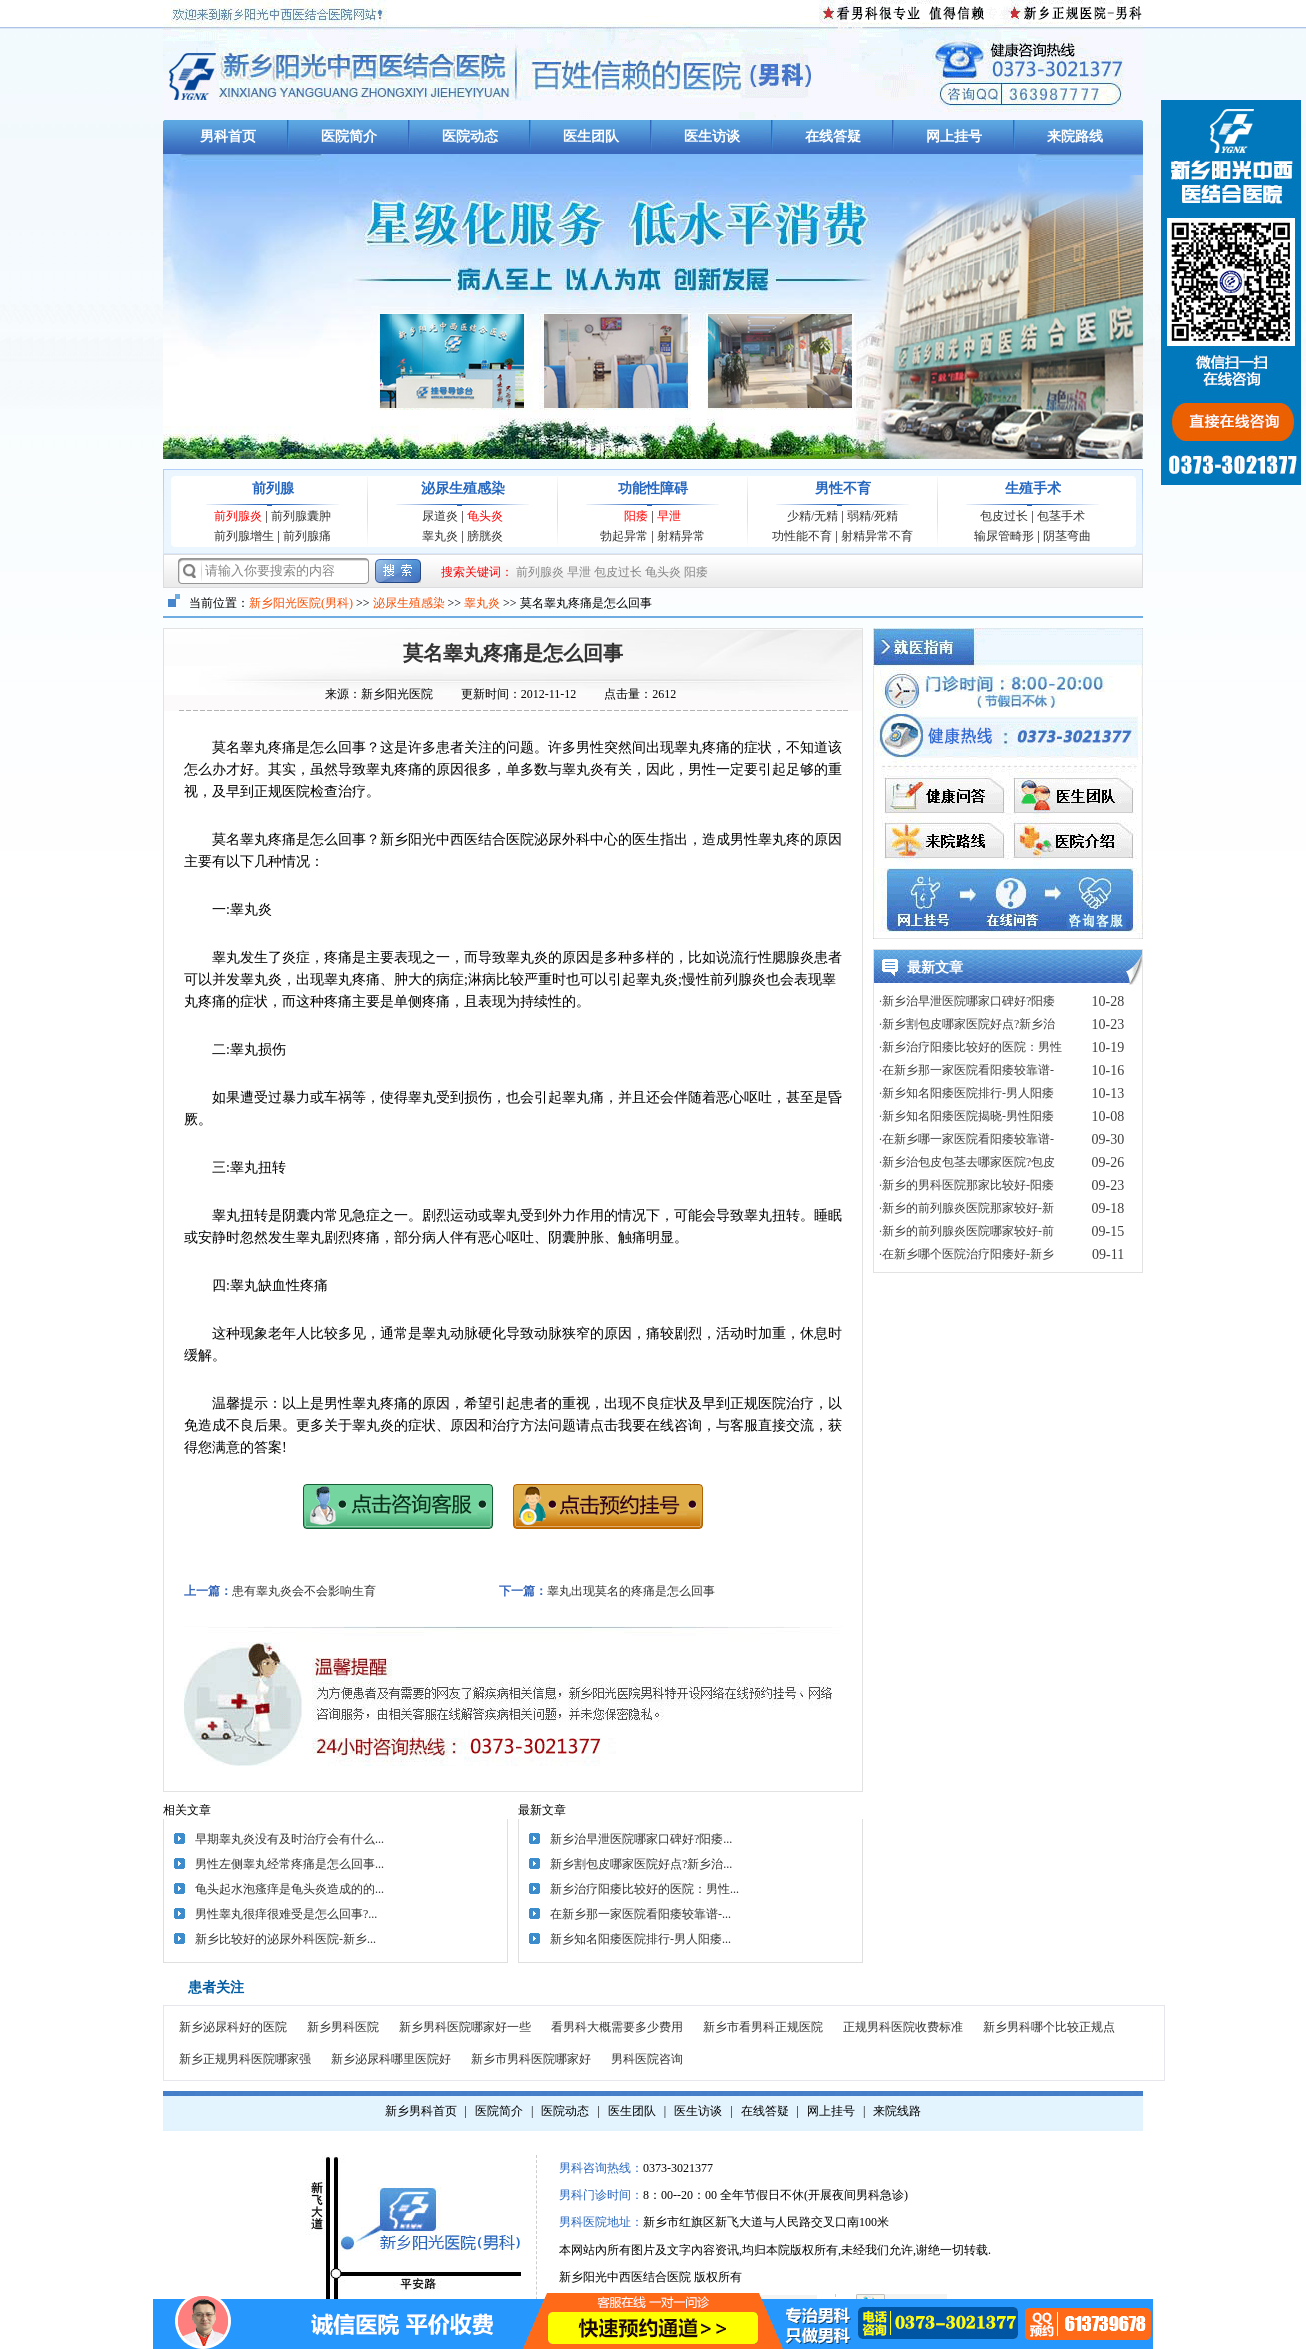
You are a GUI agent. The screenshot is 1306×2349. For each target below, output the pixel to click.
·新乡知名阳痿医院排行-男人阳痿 (966, 1093)
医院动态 (470, 136)
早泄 (669, 516)
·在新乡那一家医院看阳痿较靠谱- (966, 1070)
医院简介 (349, 136)
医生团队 (591, 136)
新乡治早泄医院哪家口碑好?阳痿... (641, 1839)
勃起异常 (624, 536)
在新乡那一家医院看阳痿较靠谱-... (640, 1914)
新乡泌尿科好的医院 (233, 2027)
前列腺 (273, 488)
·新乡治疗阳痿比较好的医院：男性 (970, 1047)
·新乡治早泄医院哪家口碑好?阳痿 (967, 1001)
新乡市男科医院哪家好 (531, 2059)
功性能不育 (802, 536)
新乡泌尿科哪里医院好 (391, 2059)
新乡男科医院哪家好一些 (465, 2027)
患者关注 (216, 1987)
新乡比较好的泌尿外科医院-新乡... (285, 1939)
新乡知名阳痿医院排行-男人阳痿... (640, 1939)
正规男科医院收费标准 (903, 2027)
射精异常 (681, 536)
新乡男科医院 (343, 2027)
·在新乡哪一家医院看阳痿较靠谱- (966, 1139)
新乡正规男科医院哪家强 (245, 2059)
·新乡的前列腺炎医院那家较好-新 (966, 1208)
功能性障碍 (653, 488)
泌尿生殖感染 (463, 488)
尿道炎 (440, 516)
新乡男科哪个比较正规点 (1049, 2027)
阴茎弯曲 (1067, 536)
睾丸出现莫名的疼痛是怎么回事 (631, 1591)
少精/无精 (812, 516)
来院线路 (897, 2111)
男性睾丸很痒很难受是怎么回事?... (286, 1914)
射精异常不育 (877, 536)
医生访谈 (712, 136)
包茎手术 (1061, 516)
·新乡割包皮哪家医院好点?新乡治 (967, 1024)
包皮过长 (1004, 516)
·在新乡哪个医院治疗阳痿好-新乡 (966, 1254)
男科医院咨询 (647, 2059)
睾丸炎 (440, 536)
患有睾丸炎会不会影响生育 (304, 1591)
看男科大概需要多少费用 (617, 2027)
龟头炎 (485, 516)
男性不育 (843, 488)
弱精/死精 (872, 516)
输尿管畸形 (1004, 536)
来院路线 (1075, 136)
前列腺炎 (238, 516)
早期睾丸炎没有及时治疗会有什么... (289, 1839)
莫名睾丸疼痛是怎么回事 (513, 653)
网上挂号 (954, 136)
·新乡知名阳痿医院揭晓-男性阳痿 (966, 1116)
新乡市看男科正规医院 (763, 2027)
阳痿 (636, 516)
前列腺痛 (307, 536)
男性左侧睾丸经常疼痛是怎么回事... (289, 1864)
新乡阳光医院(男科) (301, 603)
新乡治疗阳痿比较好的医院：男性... (644, 1889)
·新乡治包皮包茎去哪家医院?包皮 (967, 1162)
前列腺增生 (244, 536)
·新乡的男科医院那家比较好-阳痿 (966, 1185)
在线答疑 (833, 136)
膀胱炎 (485, 536)
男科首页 (228, 136)
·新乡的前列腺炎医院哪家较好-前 (966, 1231)
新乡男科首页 (421, 2111)
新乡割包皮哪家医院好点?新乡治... (641, 1864)
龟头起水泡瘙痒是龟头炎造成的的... (289, 1889)
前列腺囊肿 (301, 516)
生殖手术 (1033, 488)
